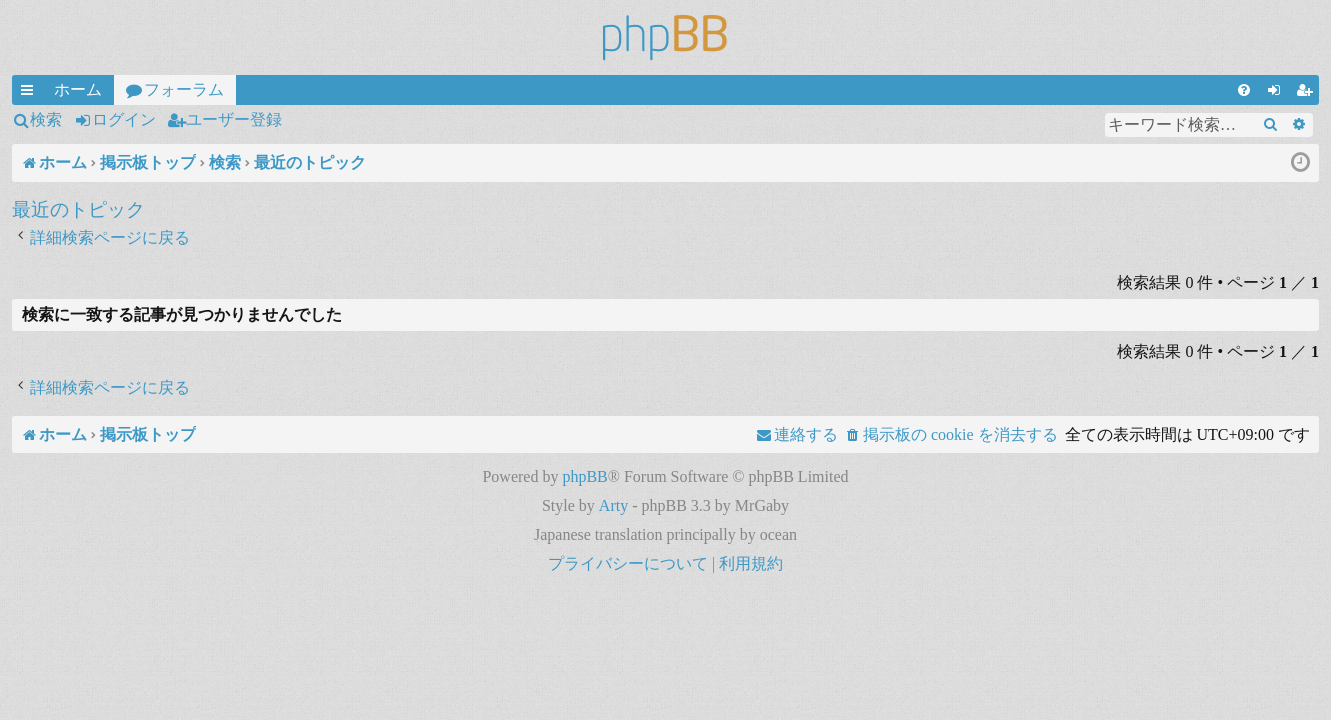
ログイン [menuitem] (1278, 93)
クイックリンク (31, 93)
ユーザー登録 (234, 119)
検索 (46, 119)
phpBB (584, 476)
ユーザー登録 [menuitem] (1308, 93)
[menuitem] (1244, 90)
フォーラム (184, 89)
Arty (613, 505)
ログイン (124, 119)
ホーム (78, 89)
